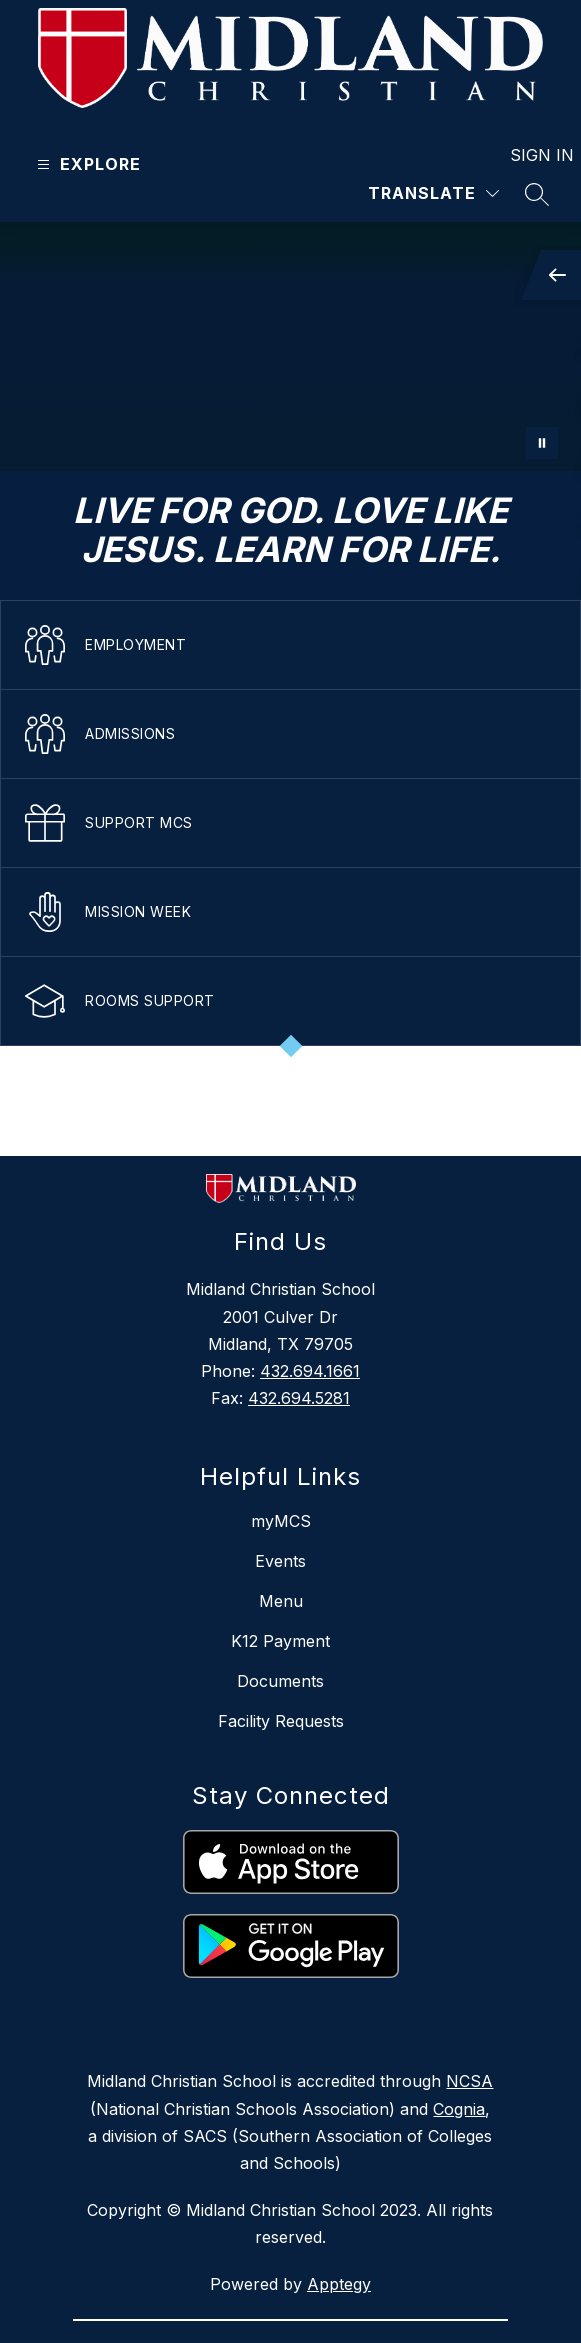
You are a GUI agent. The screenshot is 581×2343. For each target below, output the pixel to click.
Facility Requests (281, 1721)
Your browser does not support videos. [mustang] (290, 346)
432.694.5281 (299, 1398)
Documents (280, 1681)
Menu (281, 1601)
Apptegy (339, 2284)
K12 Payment (280, 1641)
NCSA (469, 2081)
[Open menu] (86, 164)
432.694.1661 (310, 1371)
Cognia (459, 2109)
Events (280, 1561)
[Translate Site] (433, 193)
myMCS (281, 1521)
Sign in (529, 155)
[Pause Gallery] (542, 443)
